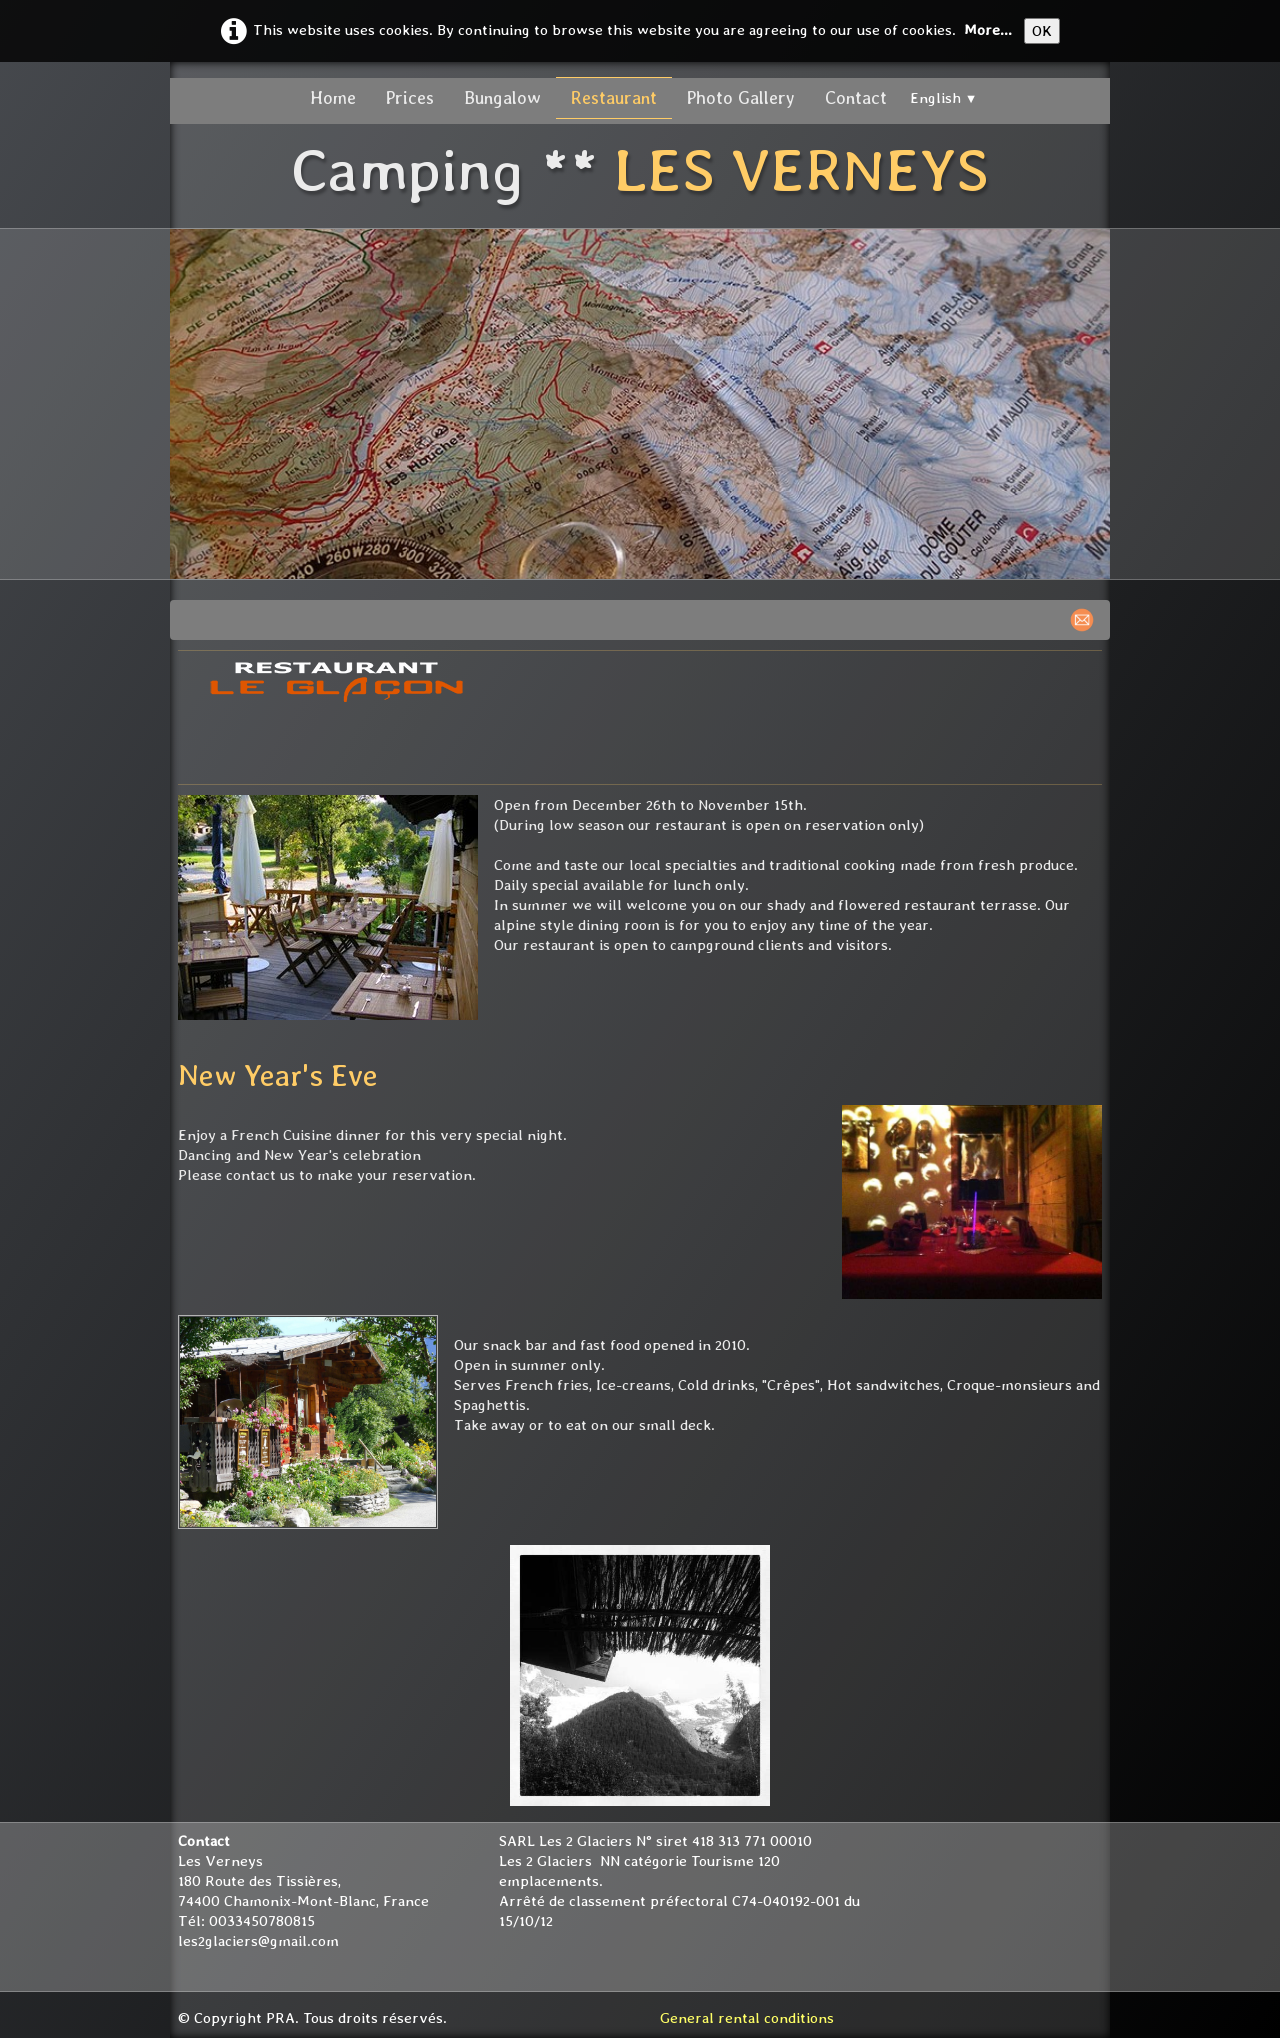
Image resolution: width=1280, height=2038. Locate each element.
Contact (856, 97)
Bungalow (502, 97)
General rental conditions (747, 2018)
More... (988, 30)
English (944, 98)
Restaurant (614, 97)
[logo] (640, 172)
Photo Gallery (741, 97)
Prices (410, 97)
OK (1042, 31)
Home (333, 97)
